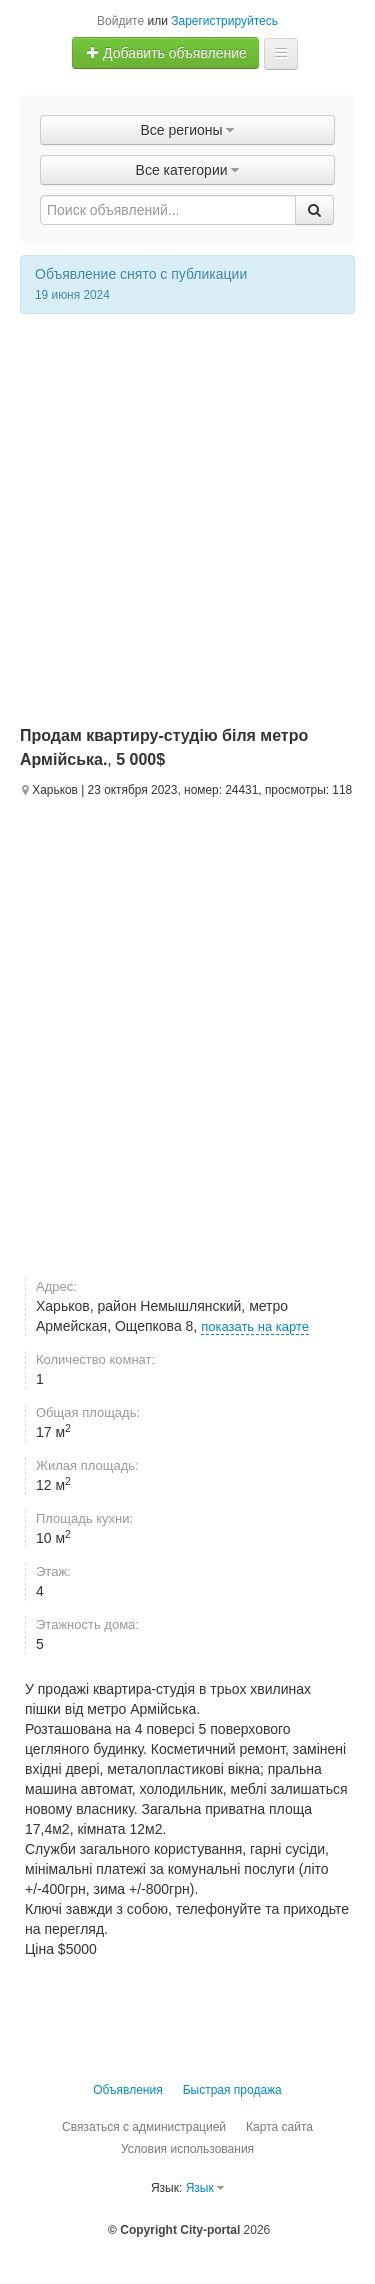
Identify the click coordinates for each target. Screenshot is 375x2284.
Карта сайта (279, 2127)
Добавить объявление (166, 53)
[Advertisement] (187, 511)
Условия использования (187, 2149)
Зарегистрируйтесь (224, 21)
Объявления (127, 2090)
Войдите (120, 21)
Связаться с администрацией (144, 2127)
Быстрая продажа (232, 2090)
